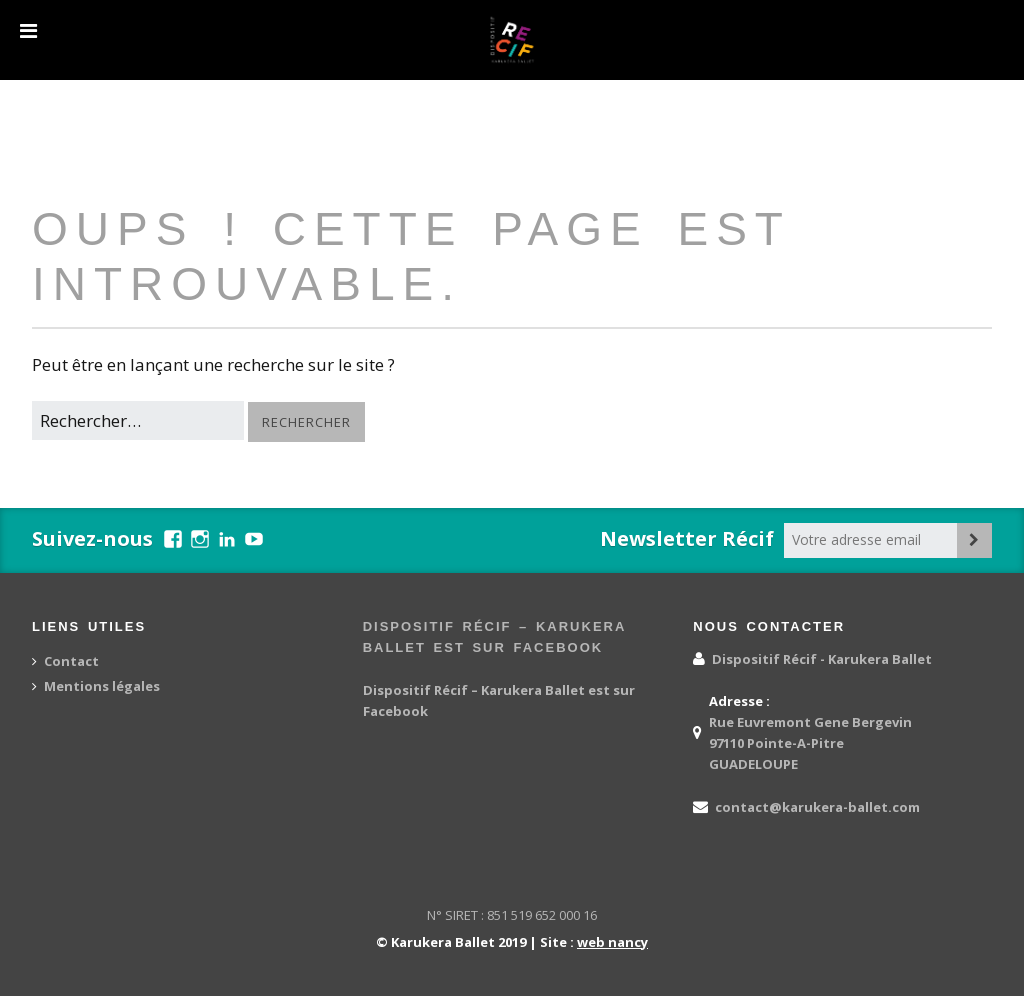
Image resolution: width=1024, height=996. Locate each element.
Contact (71, 661)
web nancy (612, 942)
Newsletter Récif (687, 538)
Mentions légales (102, 686)
